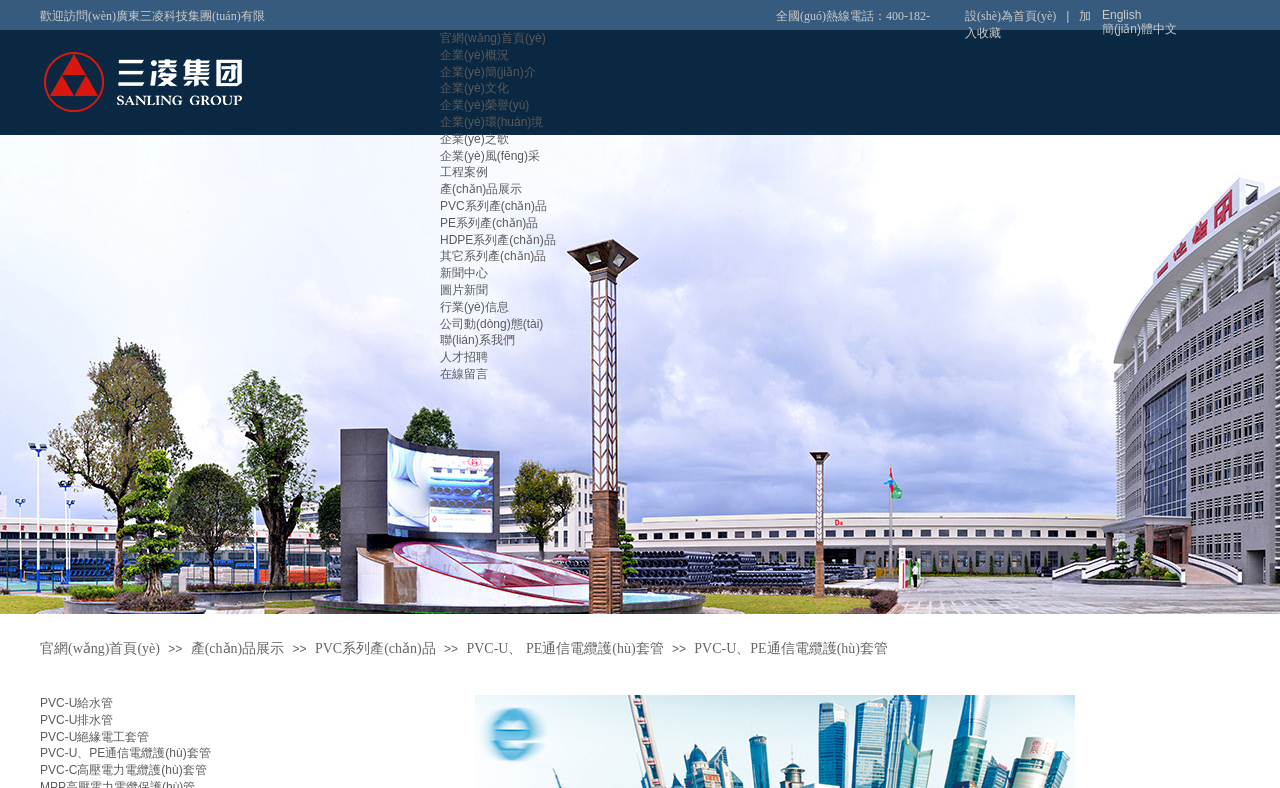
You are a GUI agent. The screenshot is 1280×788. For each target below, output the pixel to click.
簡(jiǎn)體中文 (1139, 29)
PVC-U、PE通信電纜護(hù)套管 (791, 648)
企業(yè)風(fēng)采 (490, 156)
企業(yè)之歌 (474, 139)
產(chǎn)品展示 (481, 189)
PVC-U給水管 (76, 703)
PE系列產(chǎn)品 (489, 223)
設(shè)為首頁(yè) (1010, 16)
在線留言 (464, 374)
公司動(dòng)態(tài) (491, 324)
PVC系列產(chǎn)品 (493, 206)
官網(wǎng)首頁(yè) (493, 38)
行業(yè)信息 (474, 307)
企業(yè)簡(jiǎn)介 (488, 72)
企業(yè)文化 (474, 88)
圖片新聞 (464, 290)
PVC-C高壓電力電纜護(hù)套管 (123, 770)
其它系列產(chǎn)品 (493, 256)
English (1121, 15)
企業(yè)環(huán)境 (491, 122)
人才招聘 (464, 357)
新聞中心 (464, 273)
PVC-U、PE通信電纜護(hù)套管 (125, 753)
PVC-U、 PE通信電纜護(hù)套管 (564, 648)
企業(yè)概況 (474, 55)
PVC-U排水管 (76, 720)
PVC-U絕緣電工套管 (94, 737)
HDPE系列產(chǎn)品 (498, 240)
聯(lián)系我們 (477, 340)
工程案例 (464, 172)
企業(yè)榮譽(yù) (484, 105)
